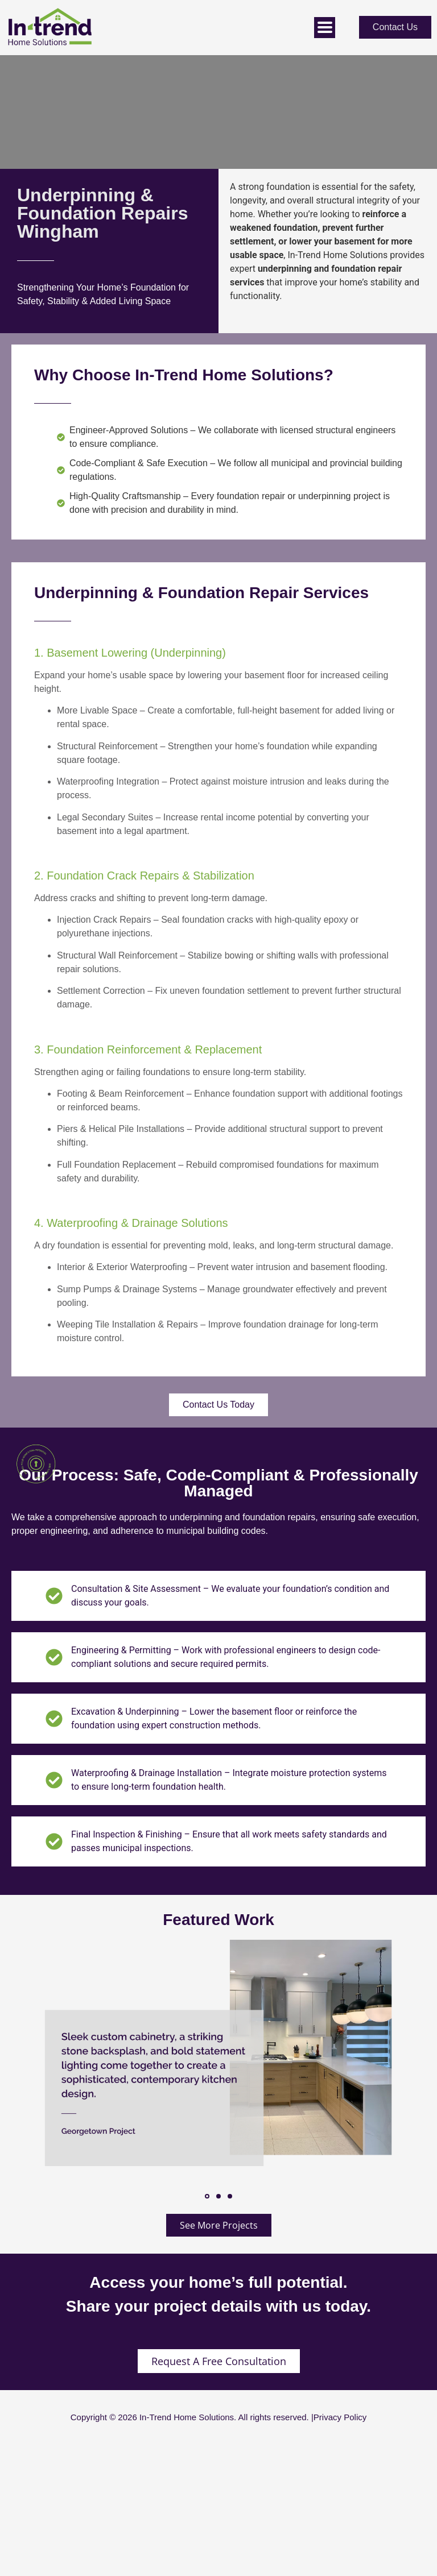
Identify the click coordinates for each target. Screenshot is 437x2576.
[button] (207, 2196)
